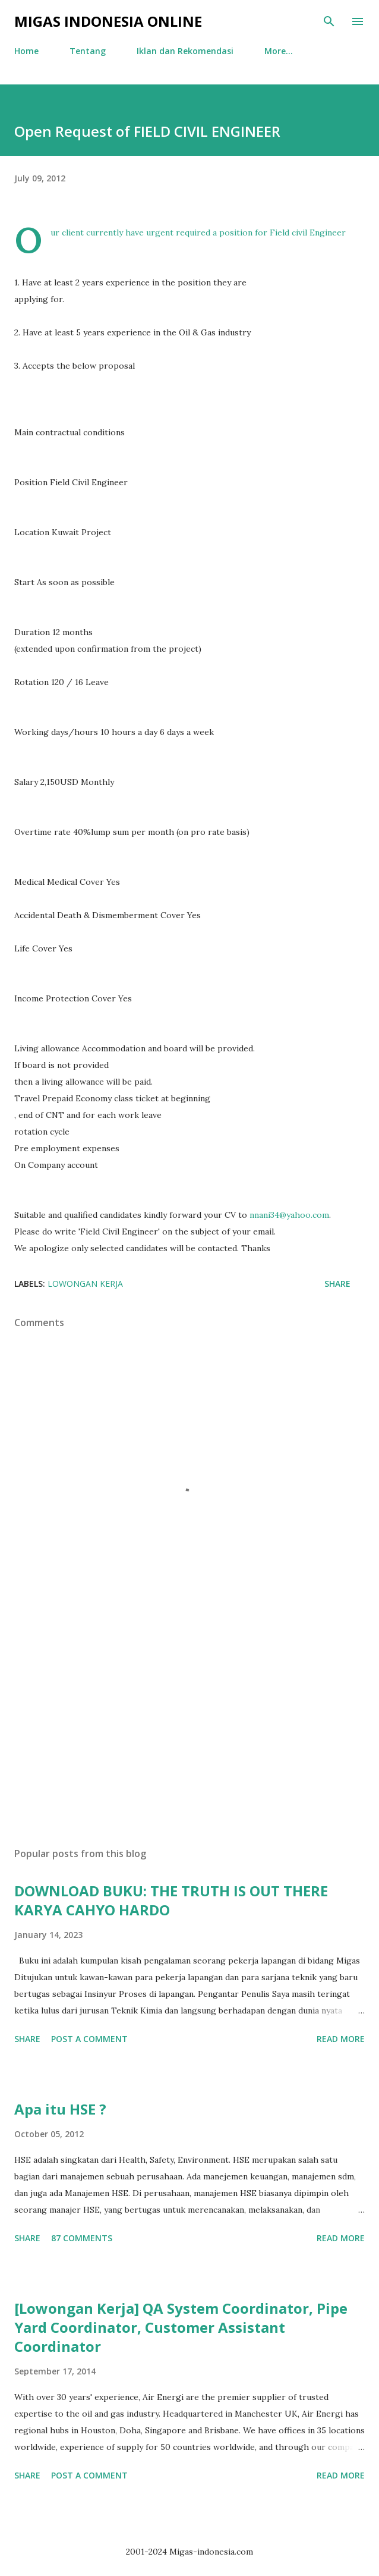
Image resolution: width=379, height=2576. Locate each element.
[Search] (329, 21)
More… (278, 50)
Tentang (88, 50)
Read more (341, 2038)
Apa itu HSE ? (60, 2109)
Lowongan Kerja (85, 1283)
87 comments (81, 2238)
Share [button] (337, 1283)
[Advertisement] (189, 1725)
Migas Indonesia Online (108, 21)
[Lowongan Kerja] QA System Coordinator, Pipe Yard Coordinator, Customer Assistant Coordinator (181, 2327)
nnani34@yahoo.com (289, 1215)
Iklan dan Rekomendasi (185, 50)
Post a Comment (89, 2038)
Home (26, 50)
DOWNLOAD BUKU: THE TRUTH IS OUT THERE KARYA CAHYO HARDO (171, 1900)
